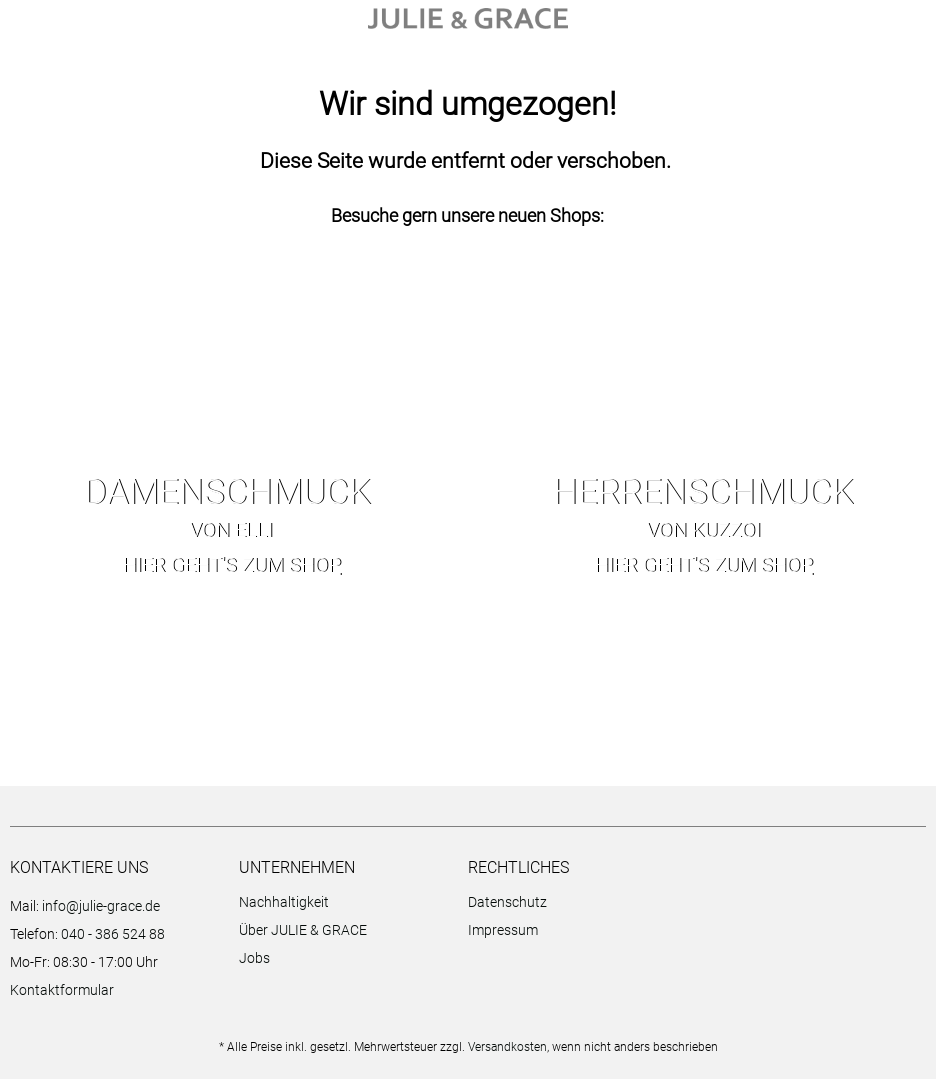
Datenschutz (507, 910)
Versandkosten (507, 1055)
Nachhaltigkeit (284, 910)
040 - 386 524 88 (113, 942)
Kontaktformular (62, 998)
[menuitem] (348, 913)
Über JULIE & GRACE (303, 938)
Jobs (254, 966)
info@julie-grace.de (101, 914)
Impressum (503, 938)
